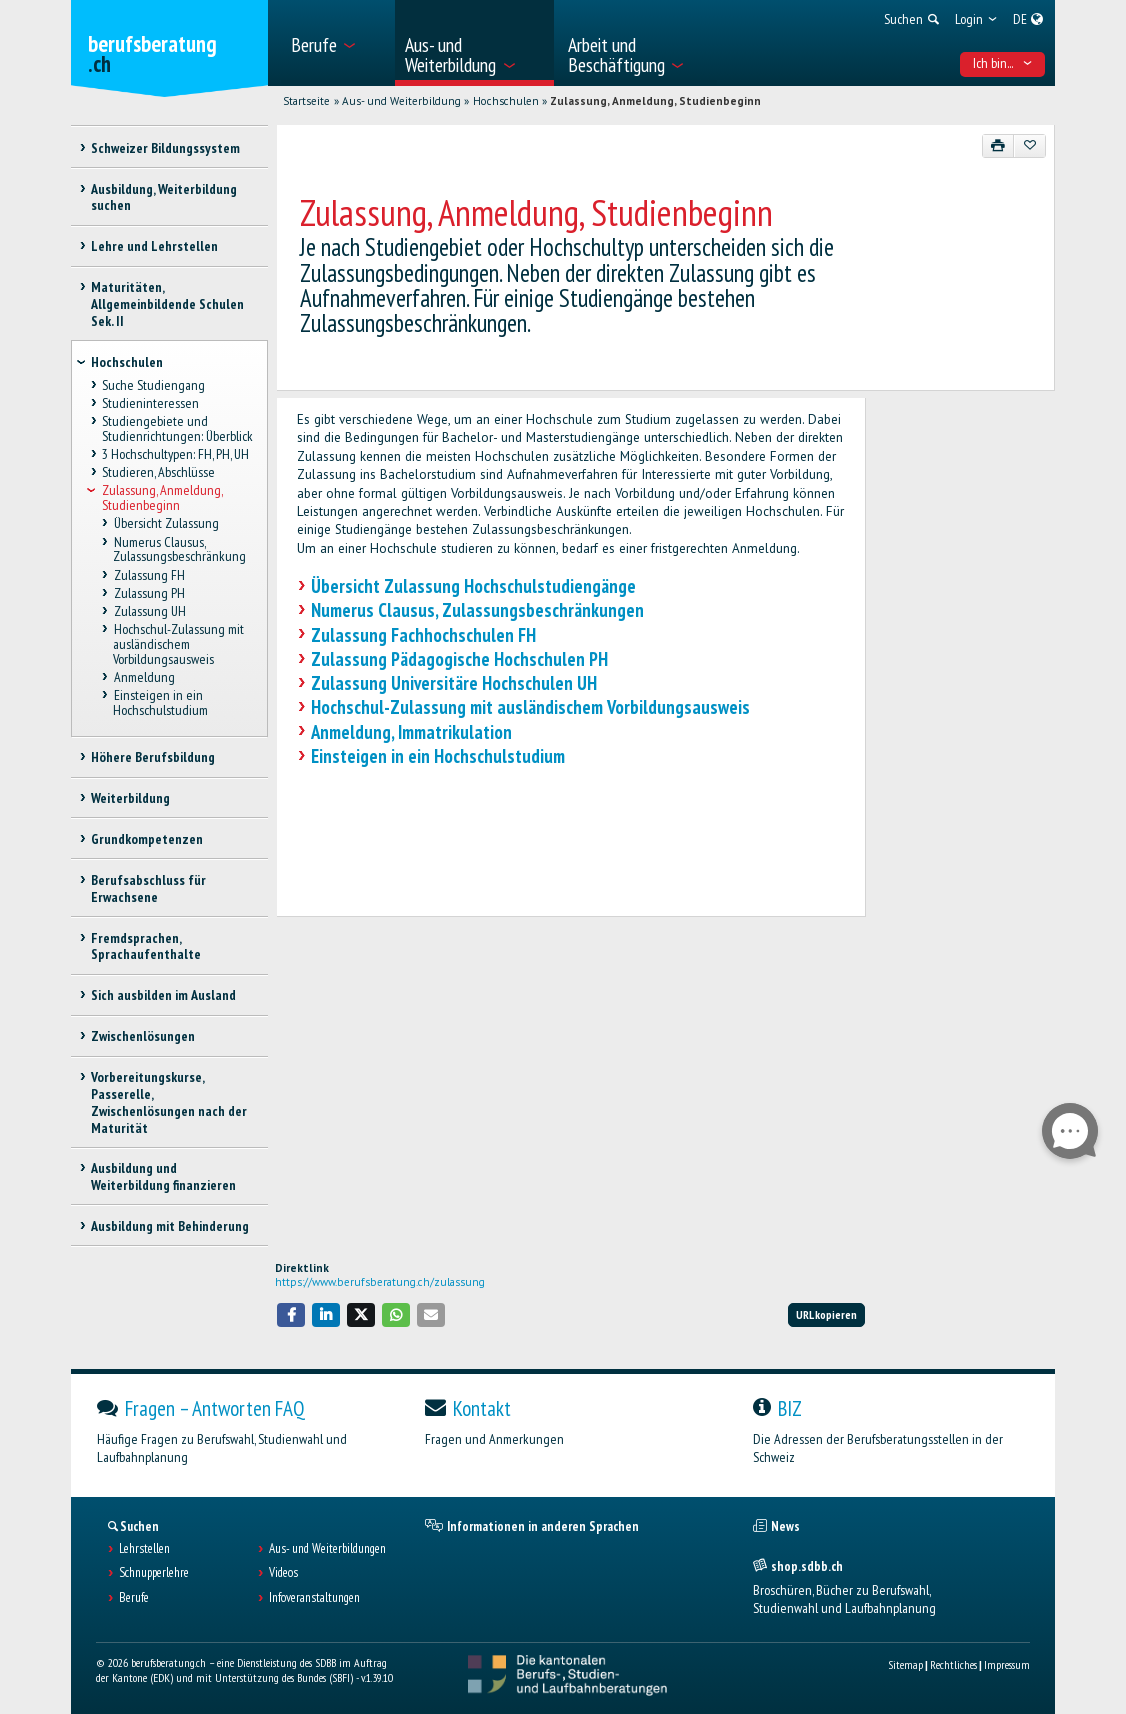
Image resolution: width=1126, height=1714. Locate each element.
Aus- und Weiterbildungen (327, 1549)
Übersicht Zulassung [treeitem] (165, 524)
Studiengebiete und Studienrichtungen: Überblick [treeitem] (177, 428)
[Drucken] (998, 146)
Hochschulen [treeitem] (127, 362)
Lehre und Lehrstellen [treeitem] (154, 246)
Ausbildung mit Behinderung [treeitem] (170, 1226)
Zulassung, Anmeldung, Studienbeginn (655, 101)
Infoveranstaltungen (314, 1598)
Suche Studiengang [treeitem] (153, 385)
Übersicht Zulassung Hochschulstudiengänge (473, 586)
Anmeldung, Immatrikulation (411, 732)
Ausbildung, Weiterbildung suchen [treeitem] (164, 197)
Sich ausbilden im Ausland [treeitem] (163, 995)
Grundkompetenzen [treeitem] (147, 839)
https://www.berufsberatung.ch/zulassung (380, 1282)
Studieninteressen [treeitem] (150, 403)
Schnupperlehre (154, 1573)
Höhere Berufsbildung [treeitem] (153, 757)
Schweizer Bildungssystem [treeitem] (165, 148)
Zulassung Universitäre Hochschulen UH (454, 683)
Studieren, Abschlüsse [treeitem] (158, 473)
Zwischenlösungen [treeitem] (143, 1036)
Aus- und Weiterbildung (401, 101)
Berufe (134, 1598)
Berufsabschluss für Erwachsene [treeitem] (148, 888)
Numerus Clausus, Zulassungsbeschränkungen (477, 610)
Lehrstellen (144, 1549)
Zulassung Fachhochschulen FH (423, 635)
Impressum (1007, 1664)
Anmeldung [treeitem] (143, 677)
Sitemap (905, 1664)
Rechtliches (953, 1664)
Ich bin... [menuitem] (1003, 63)
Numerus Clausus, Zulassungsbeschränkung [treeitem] (179, 549)
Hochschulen (506, 101)
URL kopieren (826, 1314)
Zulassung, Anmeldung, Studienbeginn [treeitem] (162, 498)
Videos (283, 1573)
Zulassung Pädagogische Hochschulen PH (459, 659)
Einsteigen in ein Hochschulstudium (438, 756)
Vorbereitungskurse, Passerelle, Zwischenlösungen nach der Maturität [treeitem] (169, 1102)
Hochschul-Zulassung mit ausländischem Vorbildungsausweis (530, 707)
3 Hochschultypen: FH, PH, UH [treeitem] (175, 454)
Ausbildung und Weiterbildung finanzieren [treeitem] (163, 1176)
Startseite (306, 101)
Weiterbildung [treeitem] (130, 798)
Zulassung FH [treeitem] (148, 575)
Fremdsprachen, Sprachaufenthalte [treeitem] (146, 946)
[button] (291, 1314)
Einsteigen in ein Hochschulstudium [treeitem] (160, 702)
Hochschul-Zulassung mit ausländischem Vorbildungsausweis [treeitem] (178, 643)
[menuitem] (336, 43)
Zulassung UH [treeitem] (149, 611)
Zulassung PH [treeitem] (148, 593)
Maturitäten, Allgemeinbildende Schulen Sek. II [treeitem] (167, 304)
